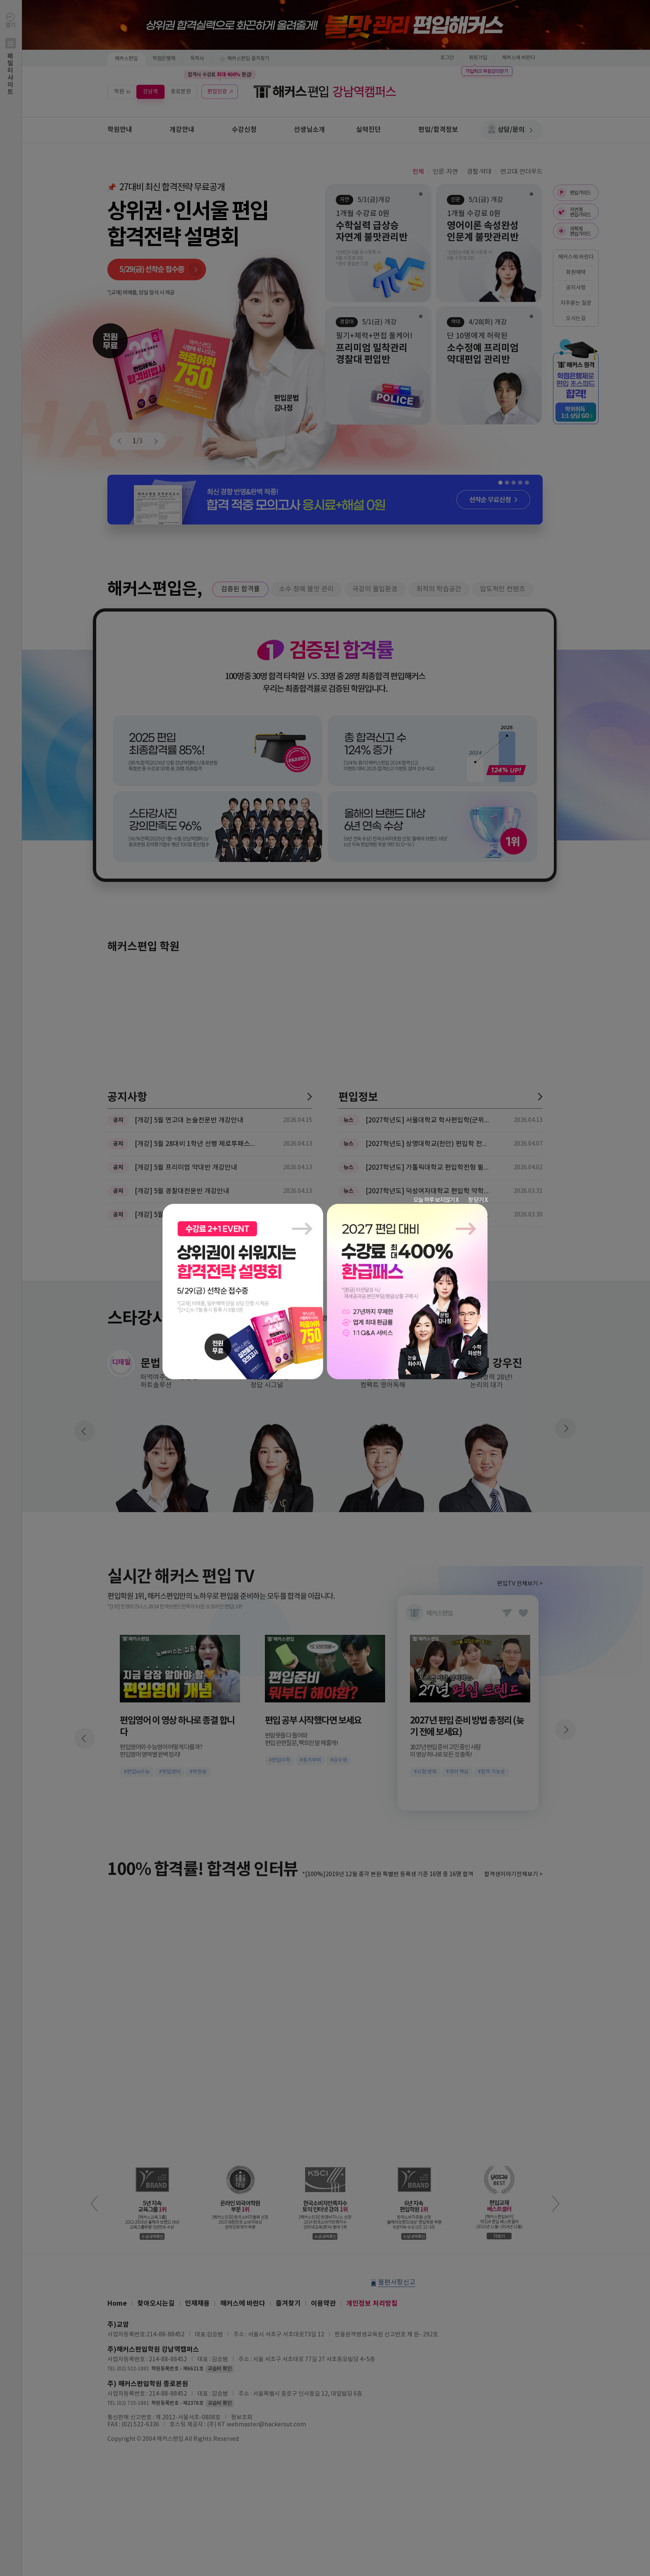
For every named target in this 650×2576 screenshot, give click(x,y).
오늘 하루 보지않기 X (435, 1200)
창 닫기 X (478, 1200)
